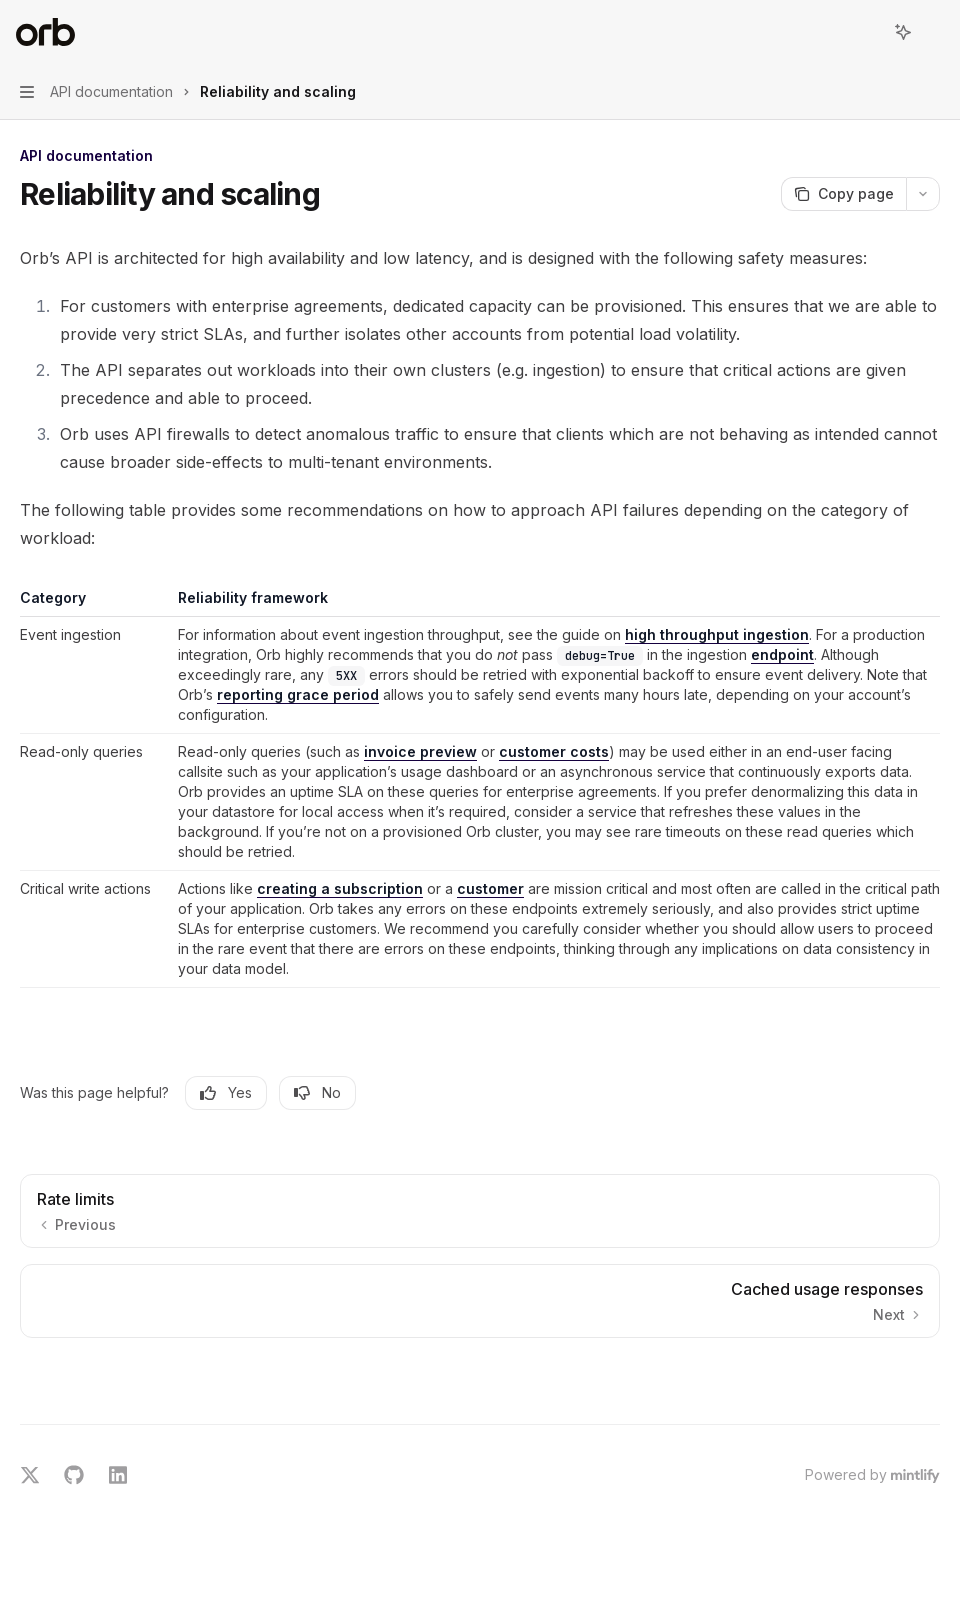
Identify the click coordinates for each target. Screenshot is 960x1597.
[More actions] (934, 32)
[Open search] (866, 32)
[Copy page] (843, 194)
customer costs (554, 751)
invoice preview (420, 751)
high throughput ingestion (717, 634)
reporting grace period (298, 694)
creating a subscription (340, 888)
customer (490, 888)
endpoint (782, 654)
